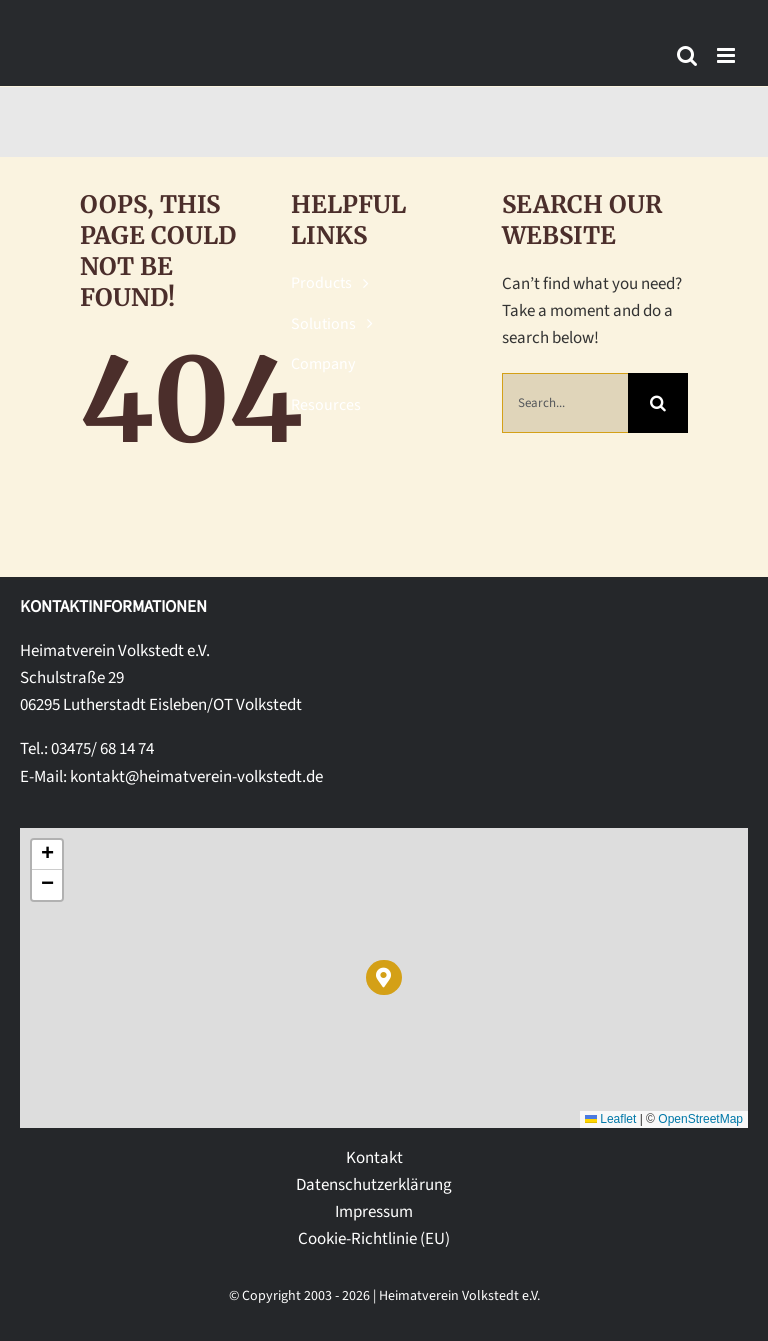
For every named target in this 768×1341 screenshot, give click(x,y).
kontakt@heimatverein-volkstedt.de (196, 777)
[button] (383, 977)
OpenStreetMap (700, 1119)
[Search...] (565, 403)
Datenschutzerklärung (374, 1185)
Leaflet (610, 1119)
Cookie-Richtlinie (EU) (374, 1239)
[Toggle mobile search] (687, 55)
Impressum (374, 1212)
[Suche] (658, 403)
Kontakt (374, 1158)
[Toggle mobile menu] (727, 55)
